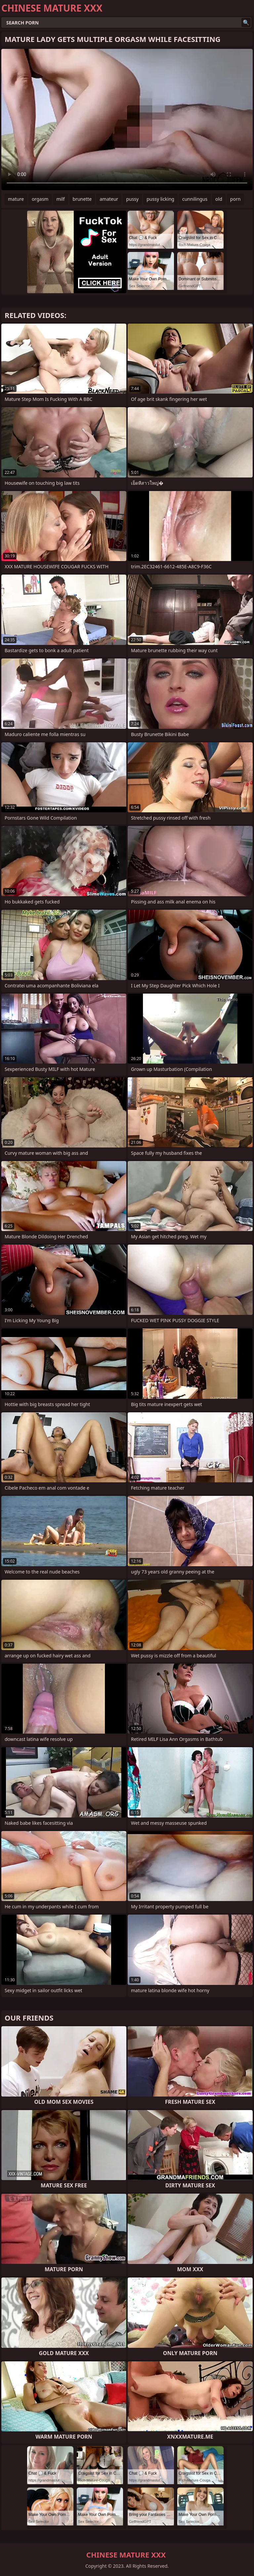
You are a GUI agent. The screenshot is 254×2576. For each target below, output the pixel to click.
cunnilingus (194, 199)
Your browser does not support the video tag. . (127, 119)
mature (16, 199)
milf (60, 199)
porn (235, 199)
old (218, 199)
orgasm (40, 199)
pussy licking (160, 199)
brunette (82, 199)
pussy (132, 199)
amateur (109, 199)
